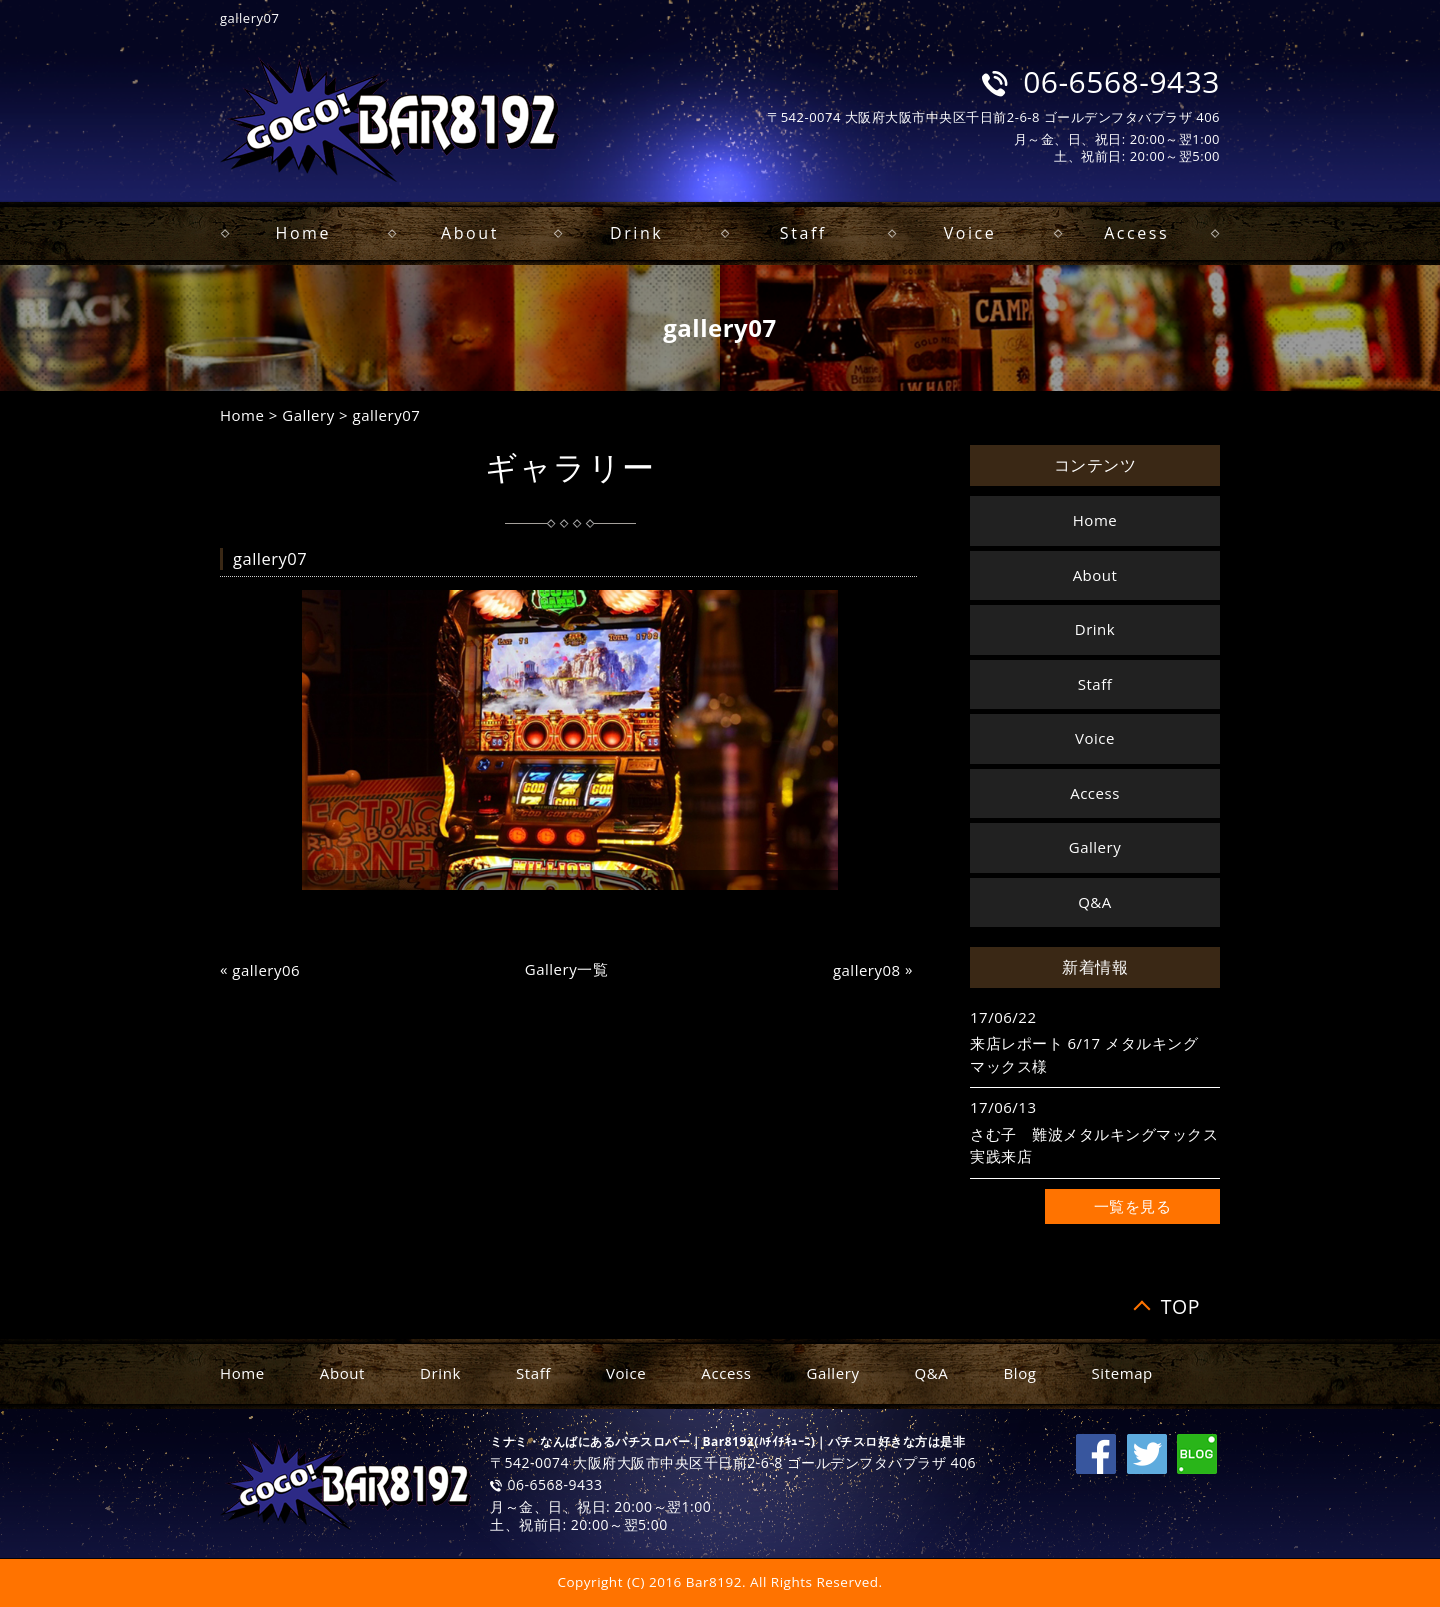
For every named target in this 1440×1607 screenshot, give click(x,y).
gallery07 (387, 415)
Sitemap (1122, 1373)
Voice (970, 233)
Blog (1019, 1373)
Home (303, 233)
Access (1136, 233)
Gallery (308, 415)
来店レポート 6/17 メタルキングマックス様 (1084, 1054)
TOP (1180, 1306)
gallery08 (867, 970)
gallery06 (266, 970)
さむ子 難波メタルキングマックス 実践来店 (1095, 1145)
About (470, 233)
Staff (803, 233)
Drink (636, 233)
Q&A (1095, 902)
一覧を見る (1133, 1206)
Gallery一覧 (566, 969)
